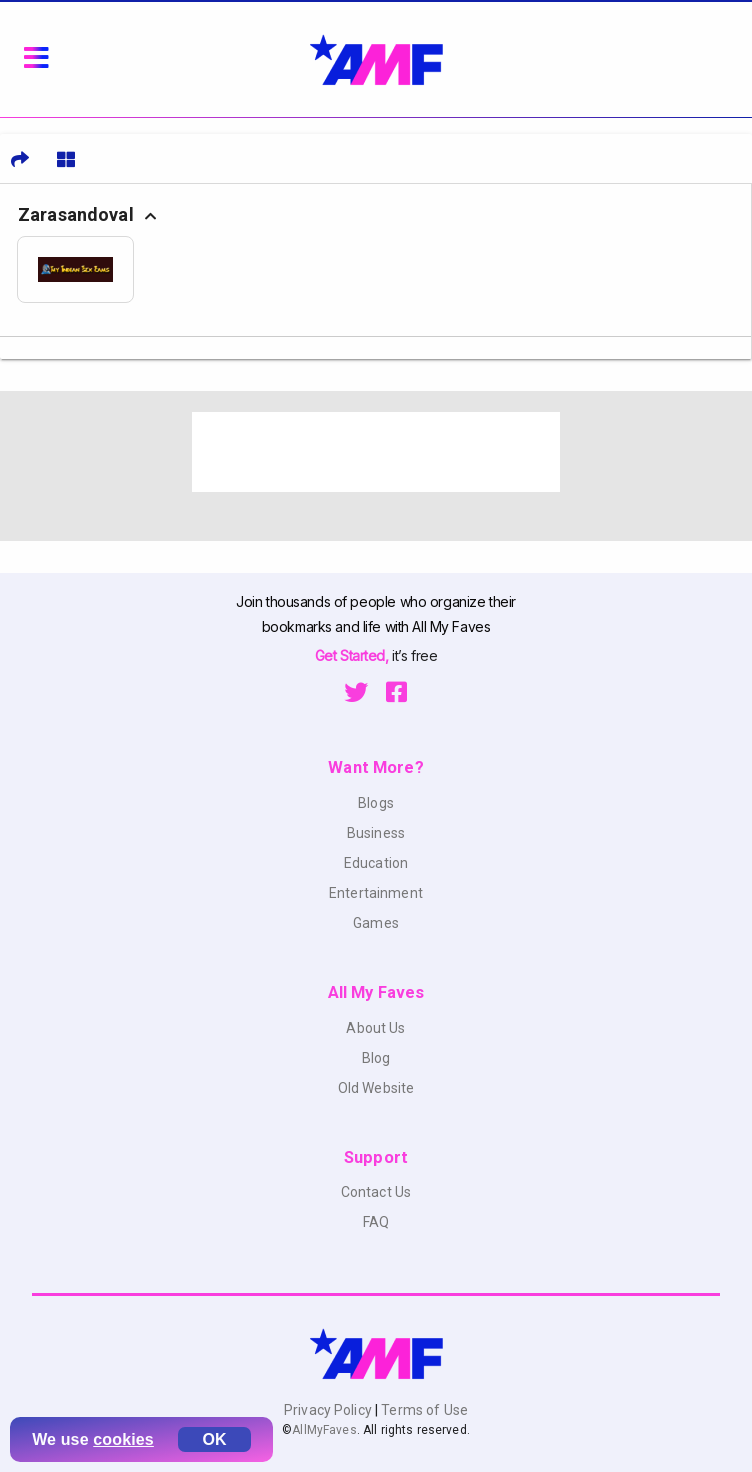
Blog (376, 1058)
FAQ (376, 1222)
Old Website (376, 1088)
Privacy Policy (329, 1410)
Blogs (376, 803)
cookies (123, 1439)
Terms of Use (423, 1410)
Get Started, (353, 655)
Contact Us (376, 1192)
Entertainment (376, 893)
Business (376, 833)
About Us (375, 1028)
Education (376, 863)
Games (376, 923)
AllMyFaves (324, 1430)
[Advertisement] (376, 452)
